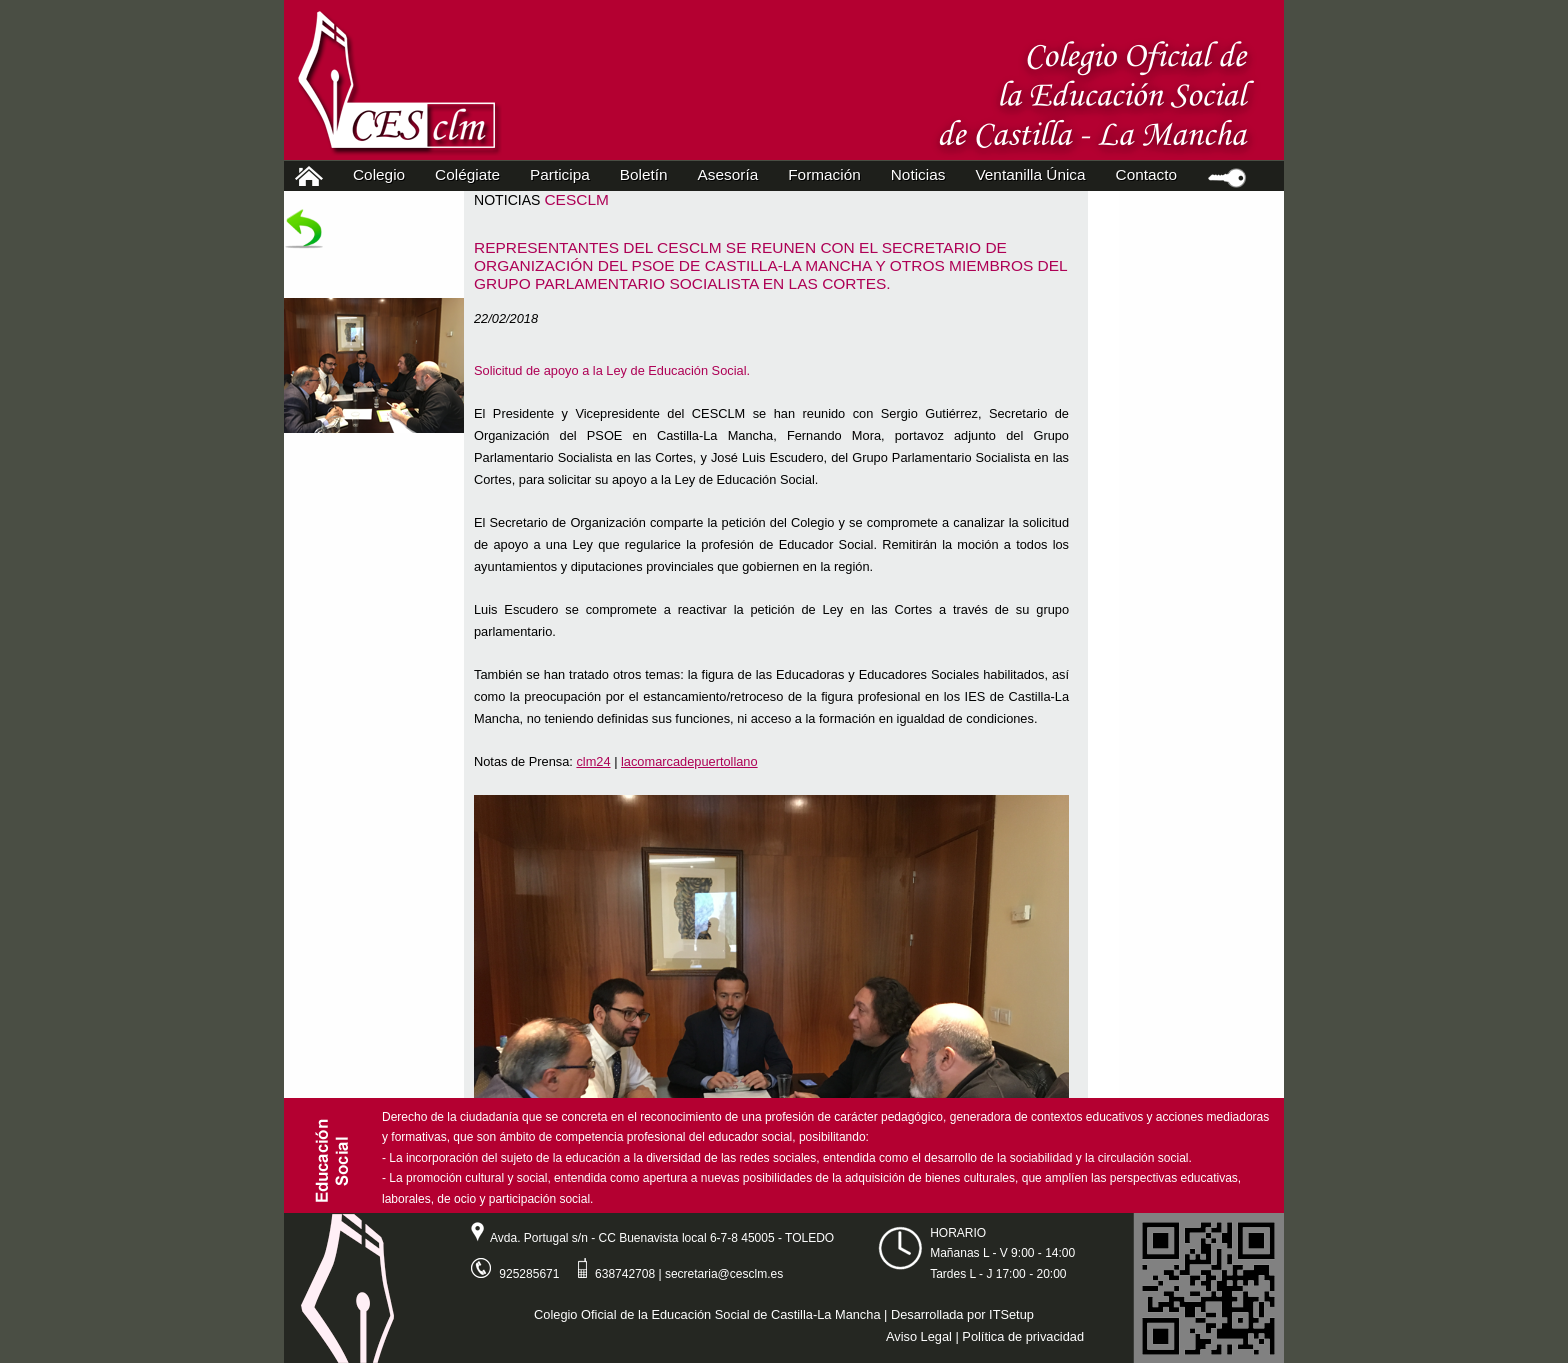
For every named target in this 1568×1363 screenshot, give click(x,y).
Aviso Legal (919, 1336)
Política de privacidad (1023, 1336)
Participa (564, 174)
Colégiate (472, 174)
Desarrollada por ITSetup (962, 1314)
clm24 (593, 761)
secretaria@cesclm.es (724, 1274)
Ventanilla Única (1030, 174)
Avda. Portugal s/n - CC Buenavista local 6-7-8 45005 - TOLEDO (645, 1238)
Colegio (383, 174)
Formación (829, 174)
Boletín (644, 174)
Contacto (1146, 174)
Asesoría (733, 174)
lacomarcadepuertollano (689, 761)
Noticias (918, 174)
